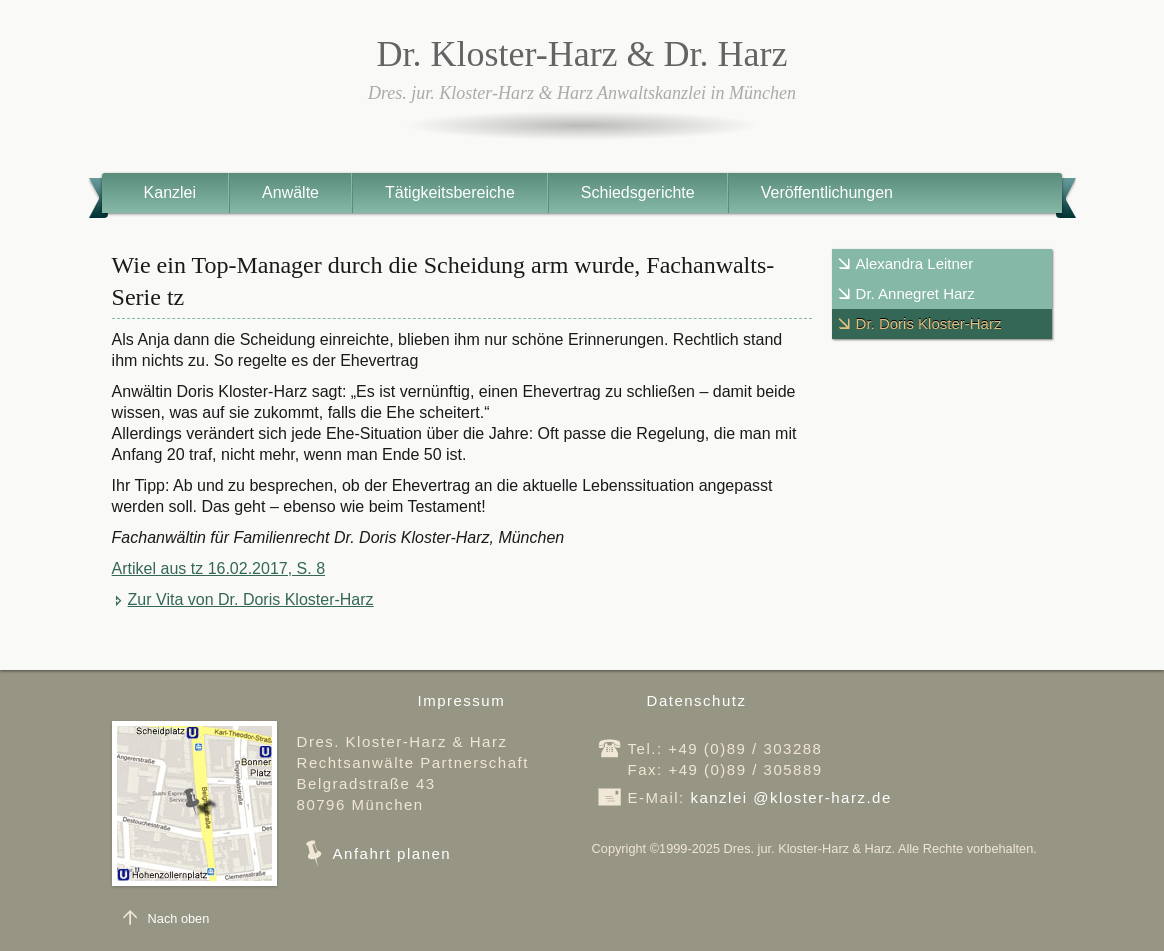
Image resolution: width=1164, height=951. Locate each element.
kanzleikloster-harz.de (790, 797)
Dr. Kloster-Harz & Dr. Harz (581, 54)
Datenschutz (697, 700)
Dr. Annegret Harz (915, 293)
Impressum (462, 700)
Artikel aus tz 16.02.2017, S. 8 (218, 568)
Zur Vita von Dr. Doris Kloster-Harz (251, 599)
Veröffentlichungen (827, 192)
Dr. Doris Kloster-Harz (929, 323)
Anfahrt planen (392, 853)
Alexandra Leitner (915, 263)
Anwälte (290, 192)
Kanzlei (170, 192)
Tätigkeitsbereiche (450, 192)
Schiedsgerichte (638, 192)
